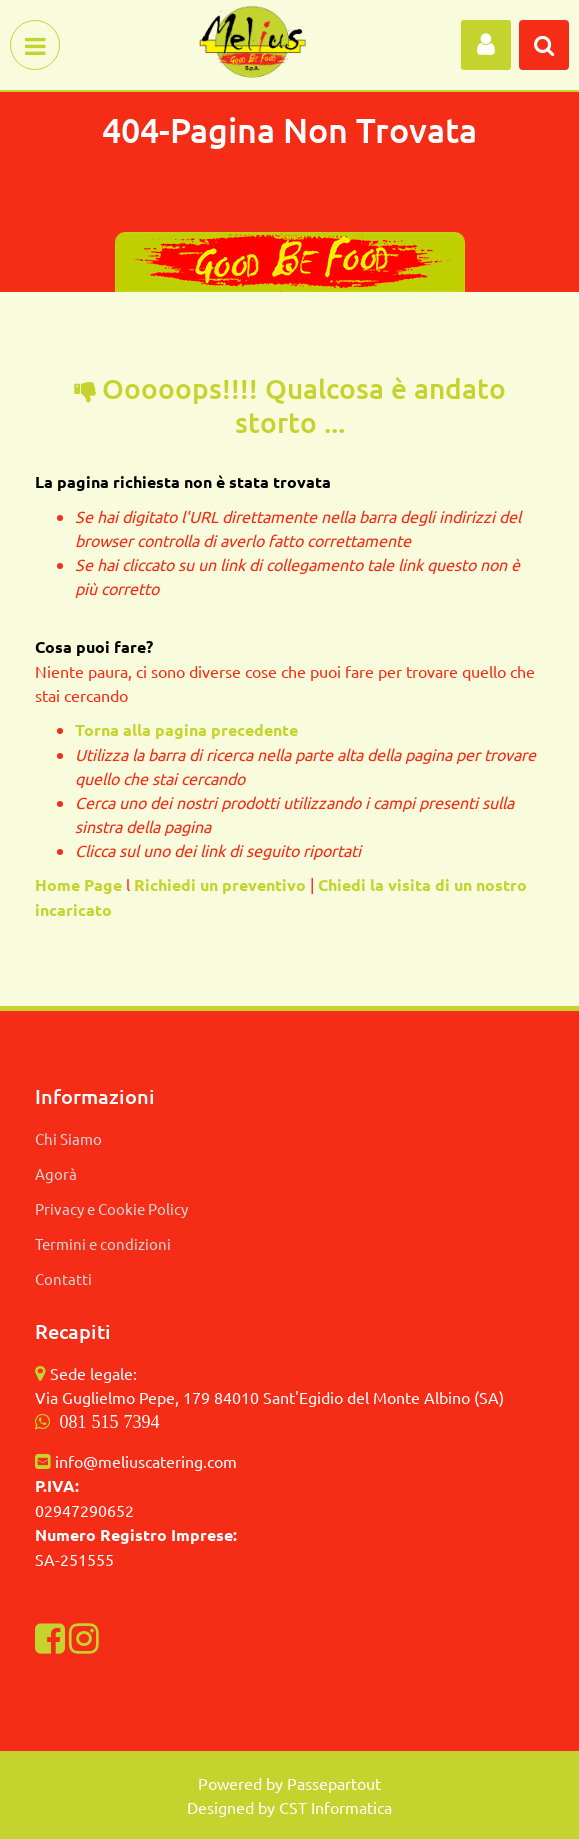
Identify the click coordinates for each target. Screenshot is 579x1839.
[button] (486, 45)
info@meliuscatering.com (146, 1461)
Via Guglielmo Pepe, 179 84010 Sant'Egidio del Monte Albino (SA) (269, 1397)
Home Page (80, 884)
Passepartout (334, 1783)
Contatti (63, 1278)
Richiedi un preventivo (220, 884)
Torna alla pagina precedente (186, 729)
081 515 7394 (110, 1422)
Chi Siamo (68, 1138)
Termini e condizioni (103, 1243)
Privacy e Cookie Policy (111, 1208)
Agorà (56, 1173)
